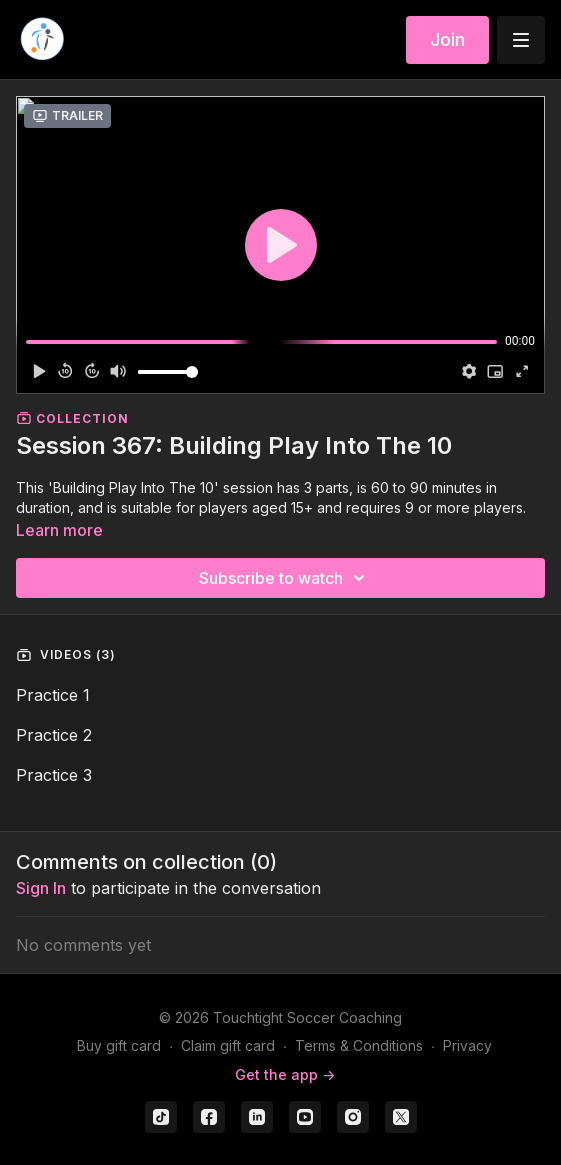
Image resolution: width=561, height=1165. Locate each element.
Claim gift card (228, 1045)
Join (447, 39)
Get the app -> (285, 1074)
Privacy (467, 1045)
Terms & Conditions (359, 1045)
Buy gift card (119, 1045)
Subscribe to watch (285, 578)
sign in (41, 888)
